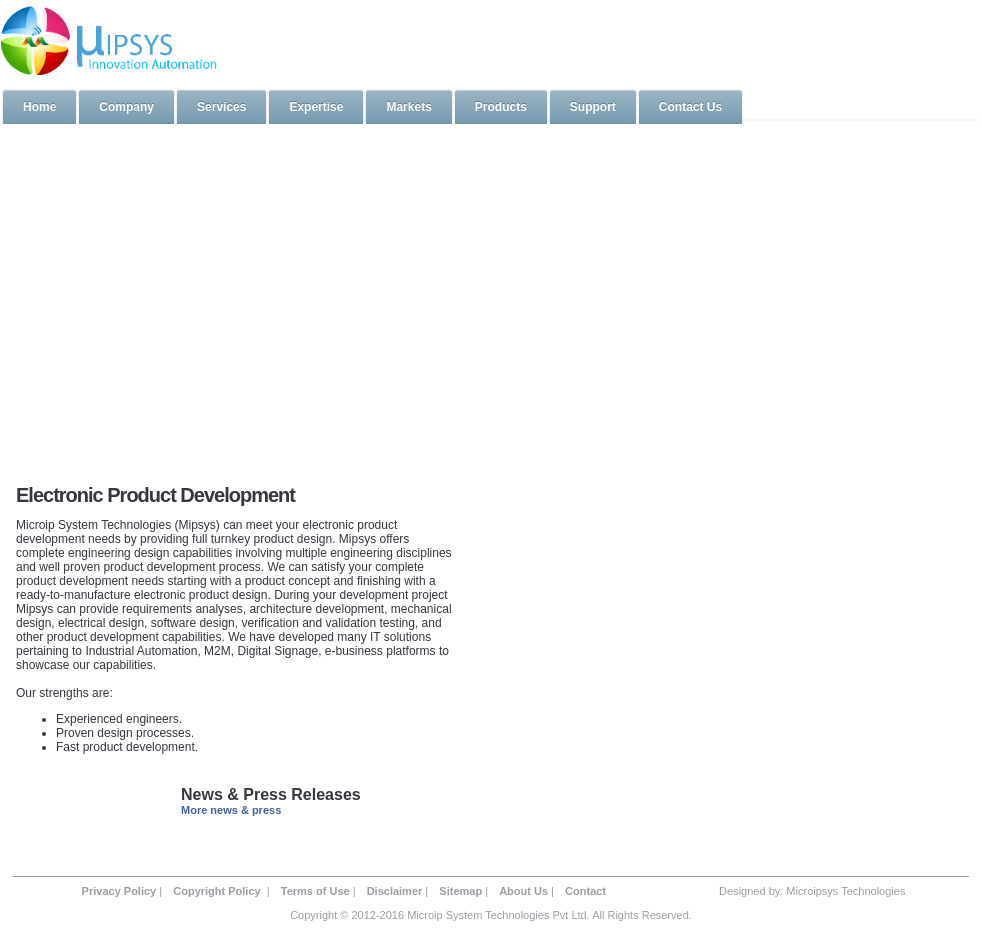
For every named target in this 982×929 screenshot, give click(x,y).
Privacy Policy (119, 891)
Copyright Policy (218, 891)
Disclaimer (395, 891)
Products (501, 107)
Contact (585, 891)
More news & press (231, 810)
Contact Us (690, 107)
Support (593, 107)
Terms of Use (315, 891)
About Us (523, 891)
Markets (408, 107)
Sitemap (460, 891)
